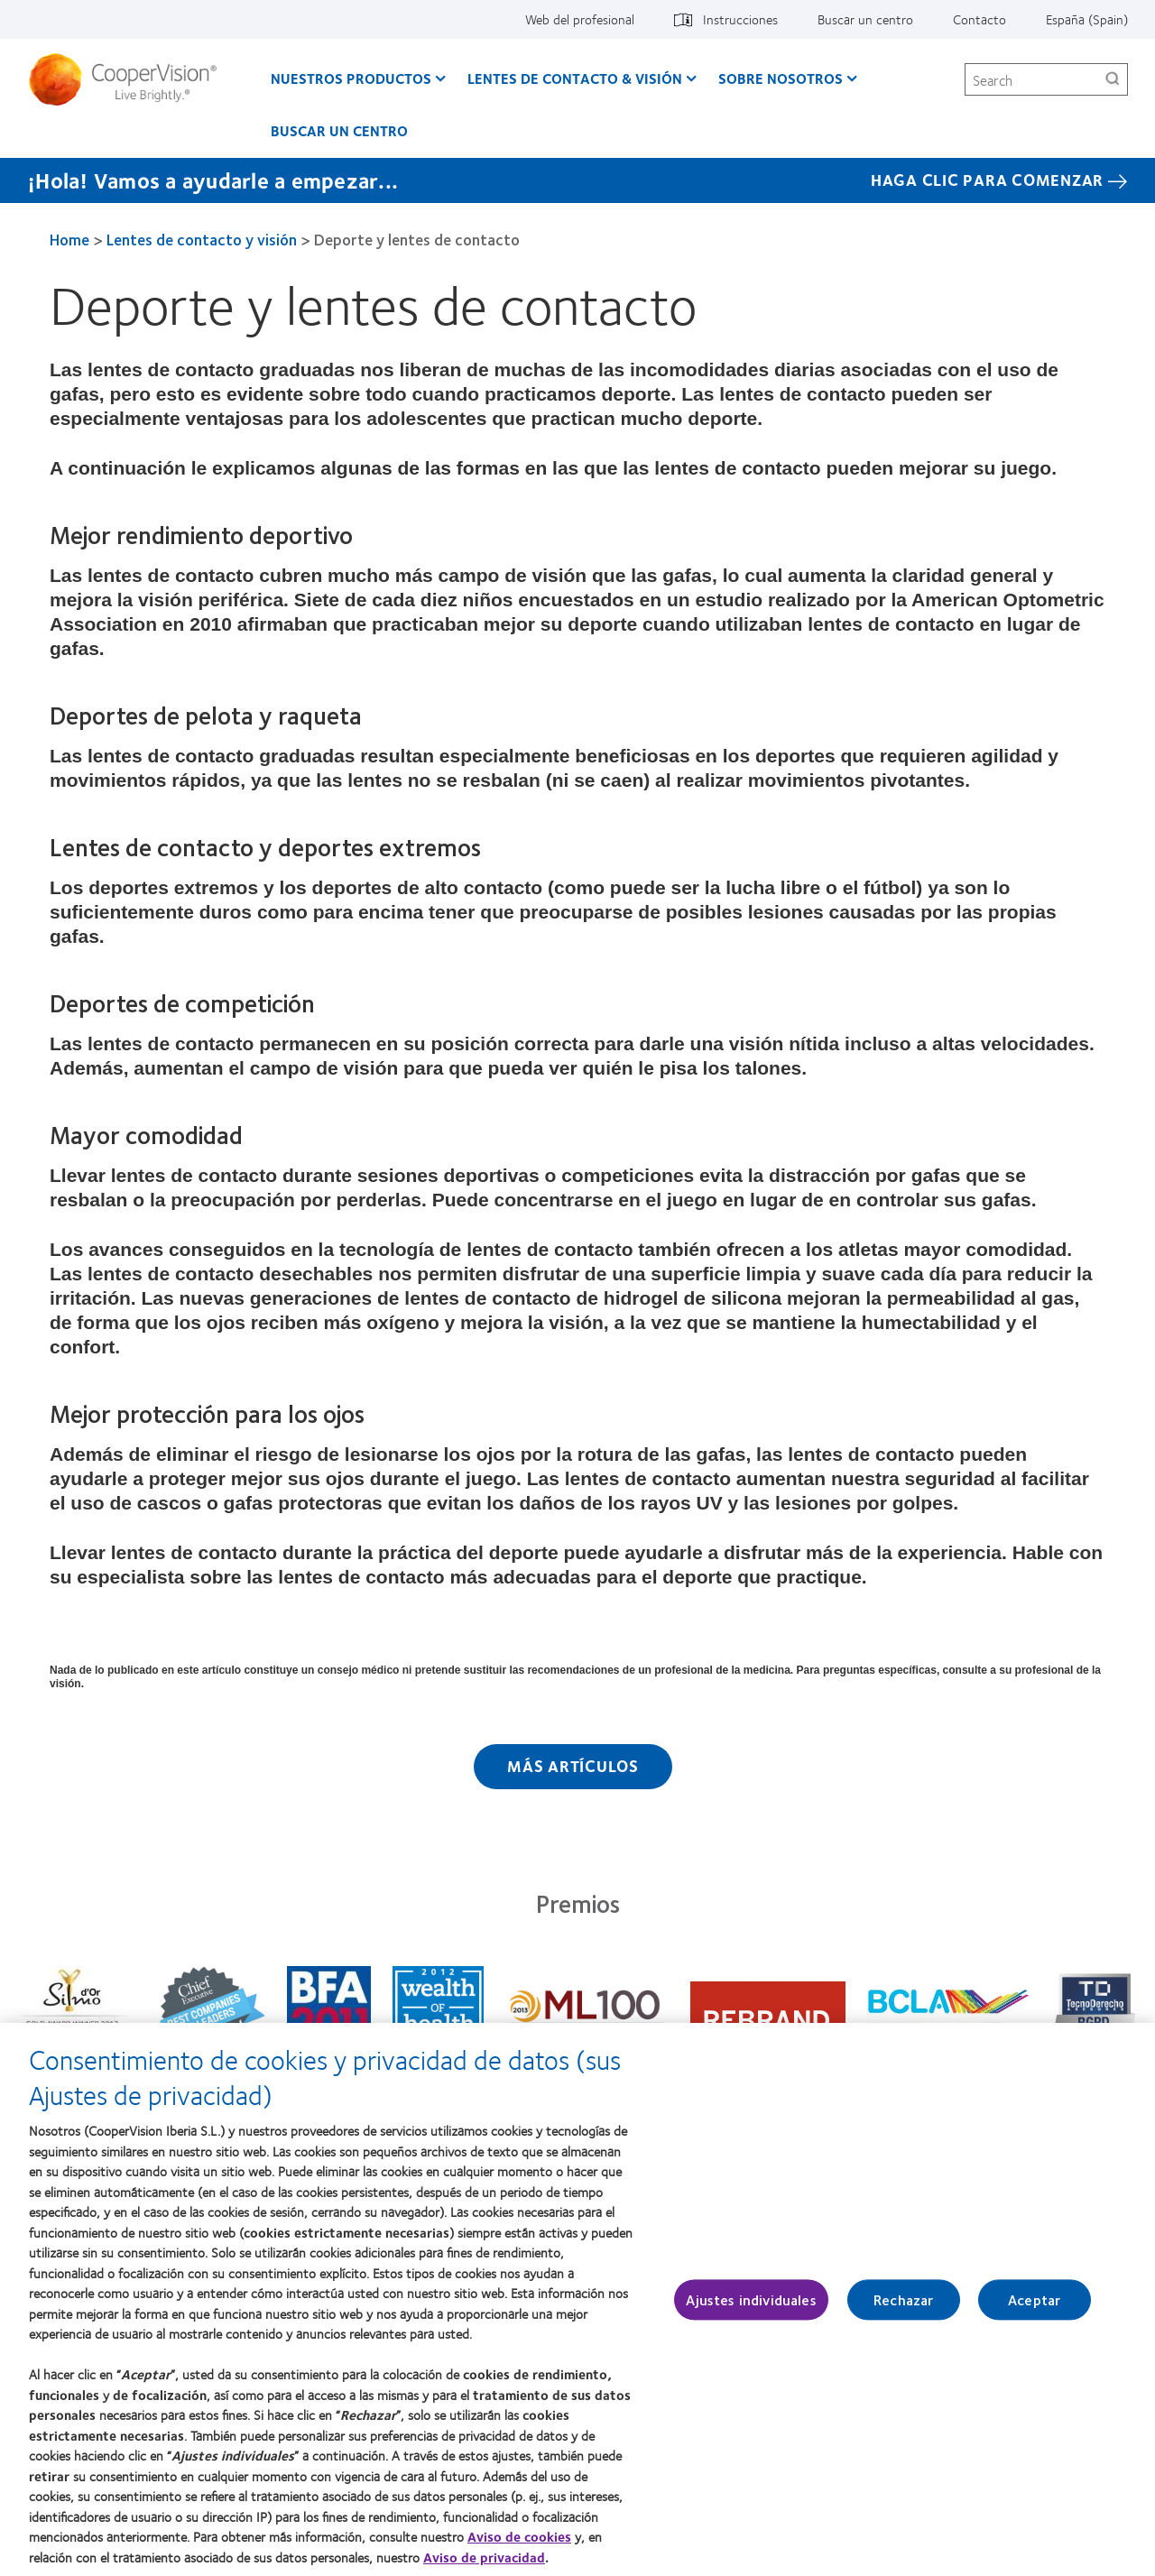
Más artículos (573, 1765)
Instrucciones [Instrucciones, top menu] (740, 19)
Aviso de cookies (519, 2545)
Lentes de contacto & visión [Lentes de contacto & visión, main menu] (574, 78)
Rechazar (903, 2308)
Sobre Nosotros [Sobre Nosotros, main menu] (780, 78)
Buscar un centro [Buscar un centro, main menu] (339, 130)
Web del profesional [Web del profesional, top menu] (579, 19)
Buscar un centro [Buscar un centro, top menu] (865, 19)
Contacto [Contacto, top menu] (979, 19)
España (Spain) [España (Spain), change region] (1087, 19)
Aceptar (1034, 2308)
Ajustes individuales (751, 2308)
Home (69, 239)
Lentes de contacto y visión (201, 239)
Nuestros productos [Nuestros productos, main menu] (351, 78)
